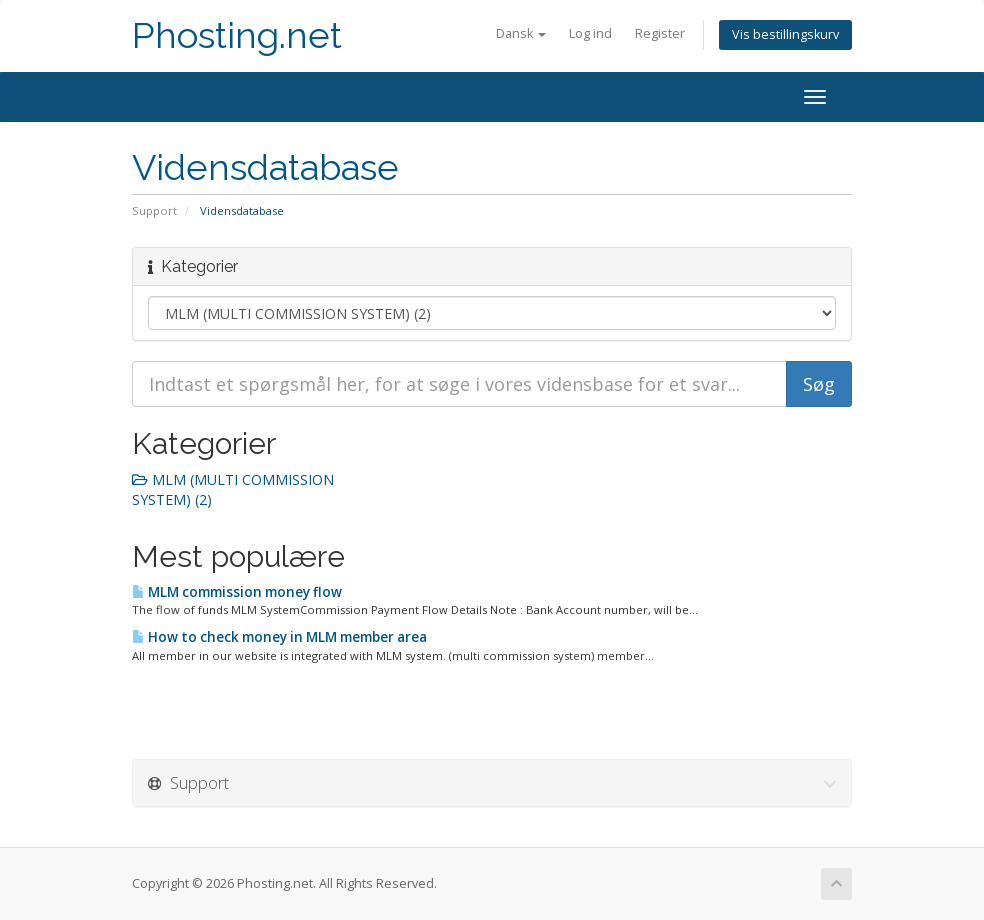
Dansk (521, 33)
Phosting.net (237, 35)
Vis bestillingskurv (785, 34)
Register (660, 33)
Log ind (590, 33)
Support (154, 210)
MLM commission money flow (237, 592)
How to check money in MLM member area (279, 637)
